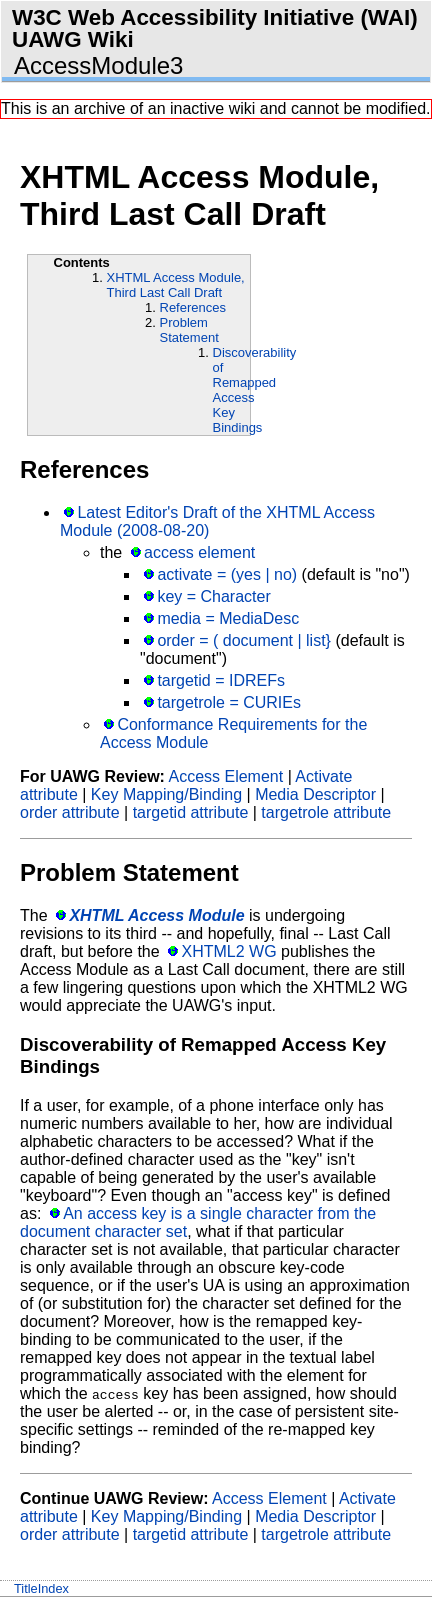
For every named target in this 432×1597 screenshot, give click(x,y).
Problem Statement (189, 330)
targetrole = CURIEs (229, 702)
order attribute (70, 812)
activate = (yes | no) (227, 574)
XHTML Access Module (156, 915)
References (193, 307)
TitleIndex (41, 1588)
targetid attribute (191, 812)
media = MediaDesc (228, 618)
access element (199, 552)
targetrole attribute (326, 812)
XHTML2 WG (228, 951)
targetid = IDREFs (221, 680)
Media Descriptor (315, 794)
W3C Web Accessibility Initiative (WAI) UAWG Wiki (215, 28)
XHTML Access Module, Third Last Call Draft (176, 285)
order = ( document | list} (244, 640)
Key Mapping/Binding (166, 794)
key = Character (213, 596)
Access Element (225, 776)
